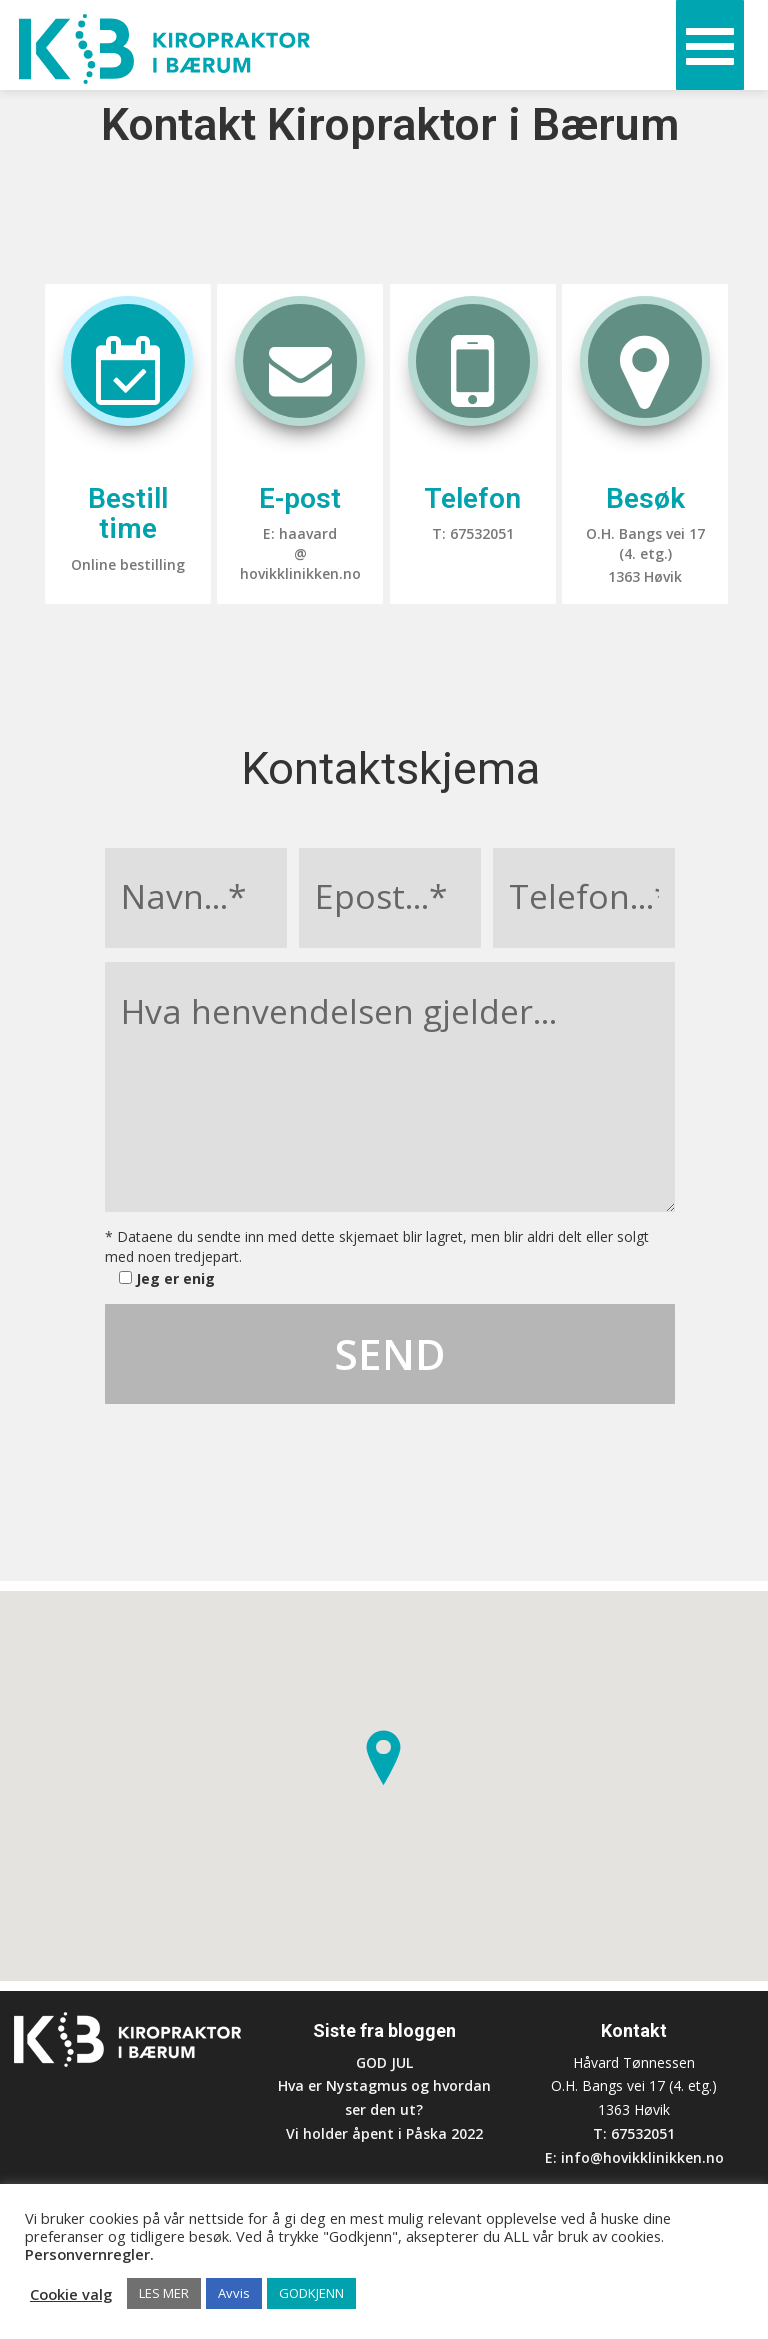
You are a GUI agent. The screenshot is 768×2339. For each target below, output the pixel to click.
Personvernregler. (89, 2254)
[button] (383, 1758)
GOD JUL (384, 2062)
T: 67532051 (634, 2133)
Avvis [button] (234, 2293)
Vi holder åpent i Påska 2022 (384, 2133)
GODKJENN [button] (311, 2293)
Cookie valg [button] (71, 2294)
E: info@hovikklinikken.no (634, 2157)
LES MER (164, 2293)
